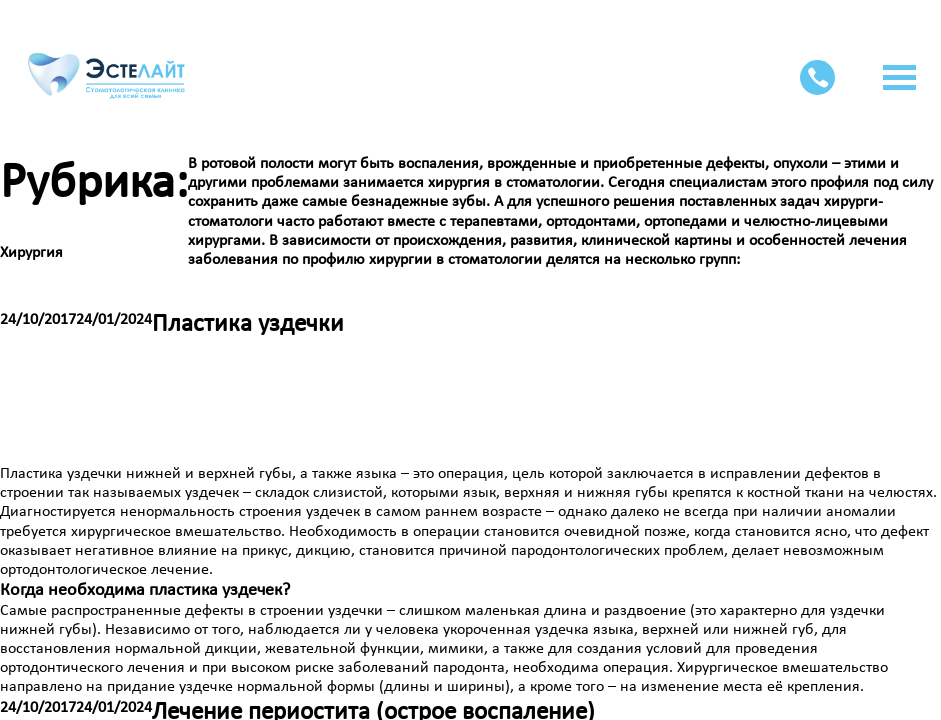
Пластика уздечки (248, 324)
